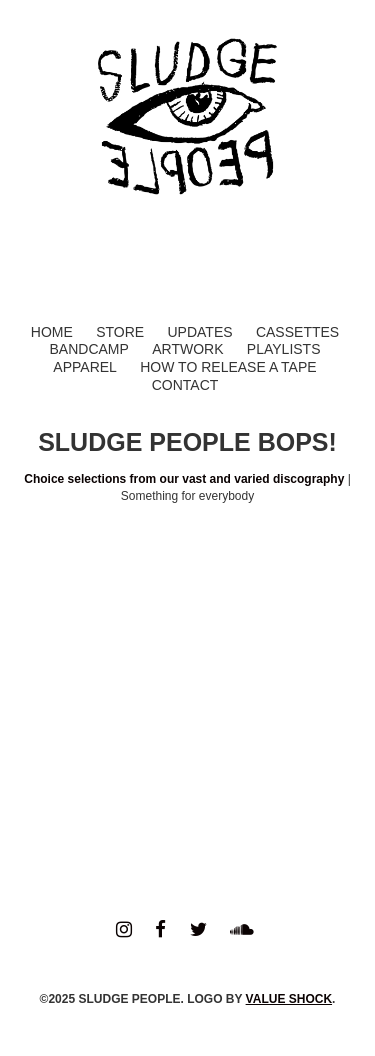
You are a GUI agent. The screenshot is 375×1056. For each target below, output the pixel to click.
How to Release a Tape (228, 367)
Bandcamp (88, 349)
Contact (185, 385)
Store (120, 332)
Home (52, 332)
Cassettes (297, 332)
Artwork (187, 349)
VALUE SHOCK (289, 999)
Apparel (85, 367)
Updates (199, 332)
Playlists (284, 349)
